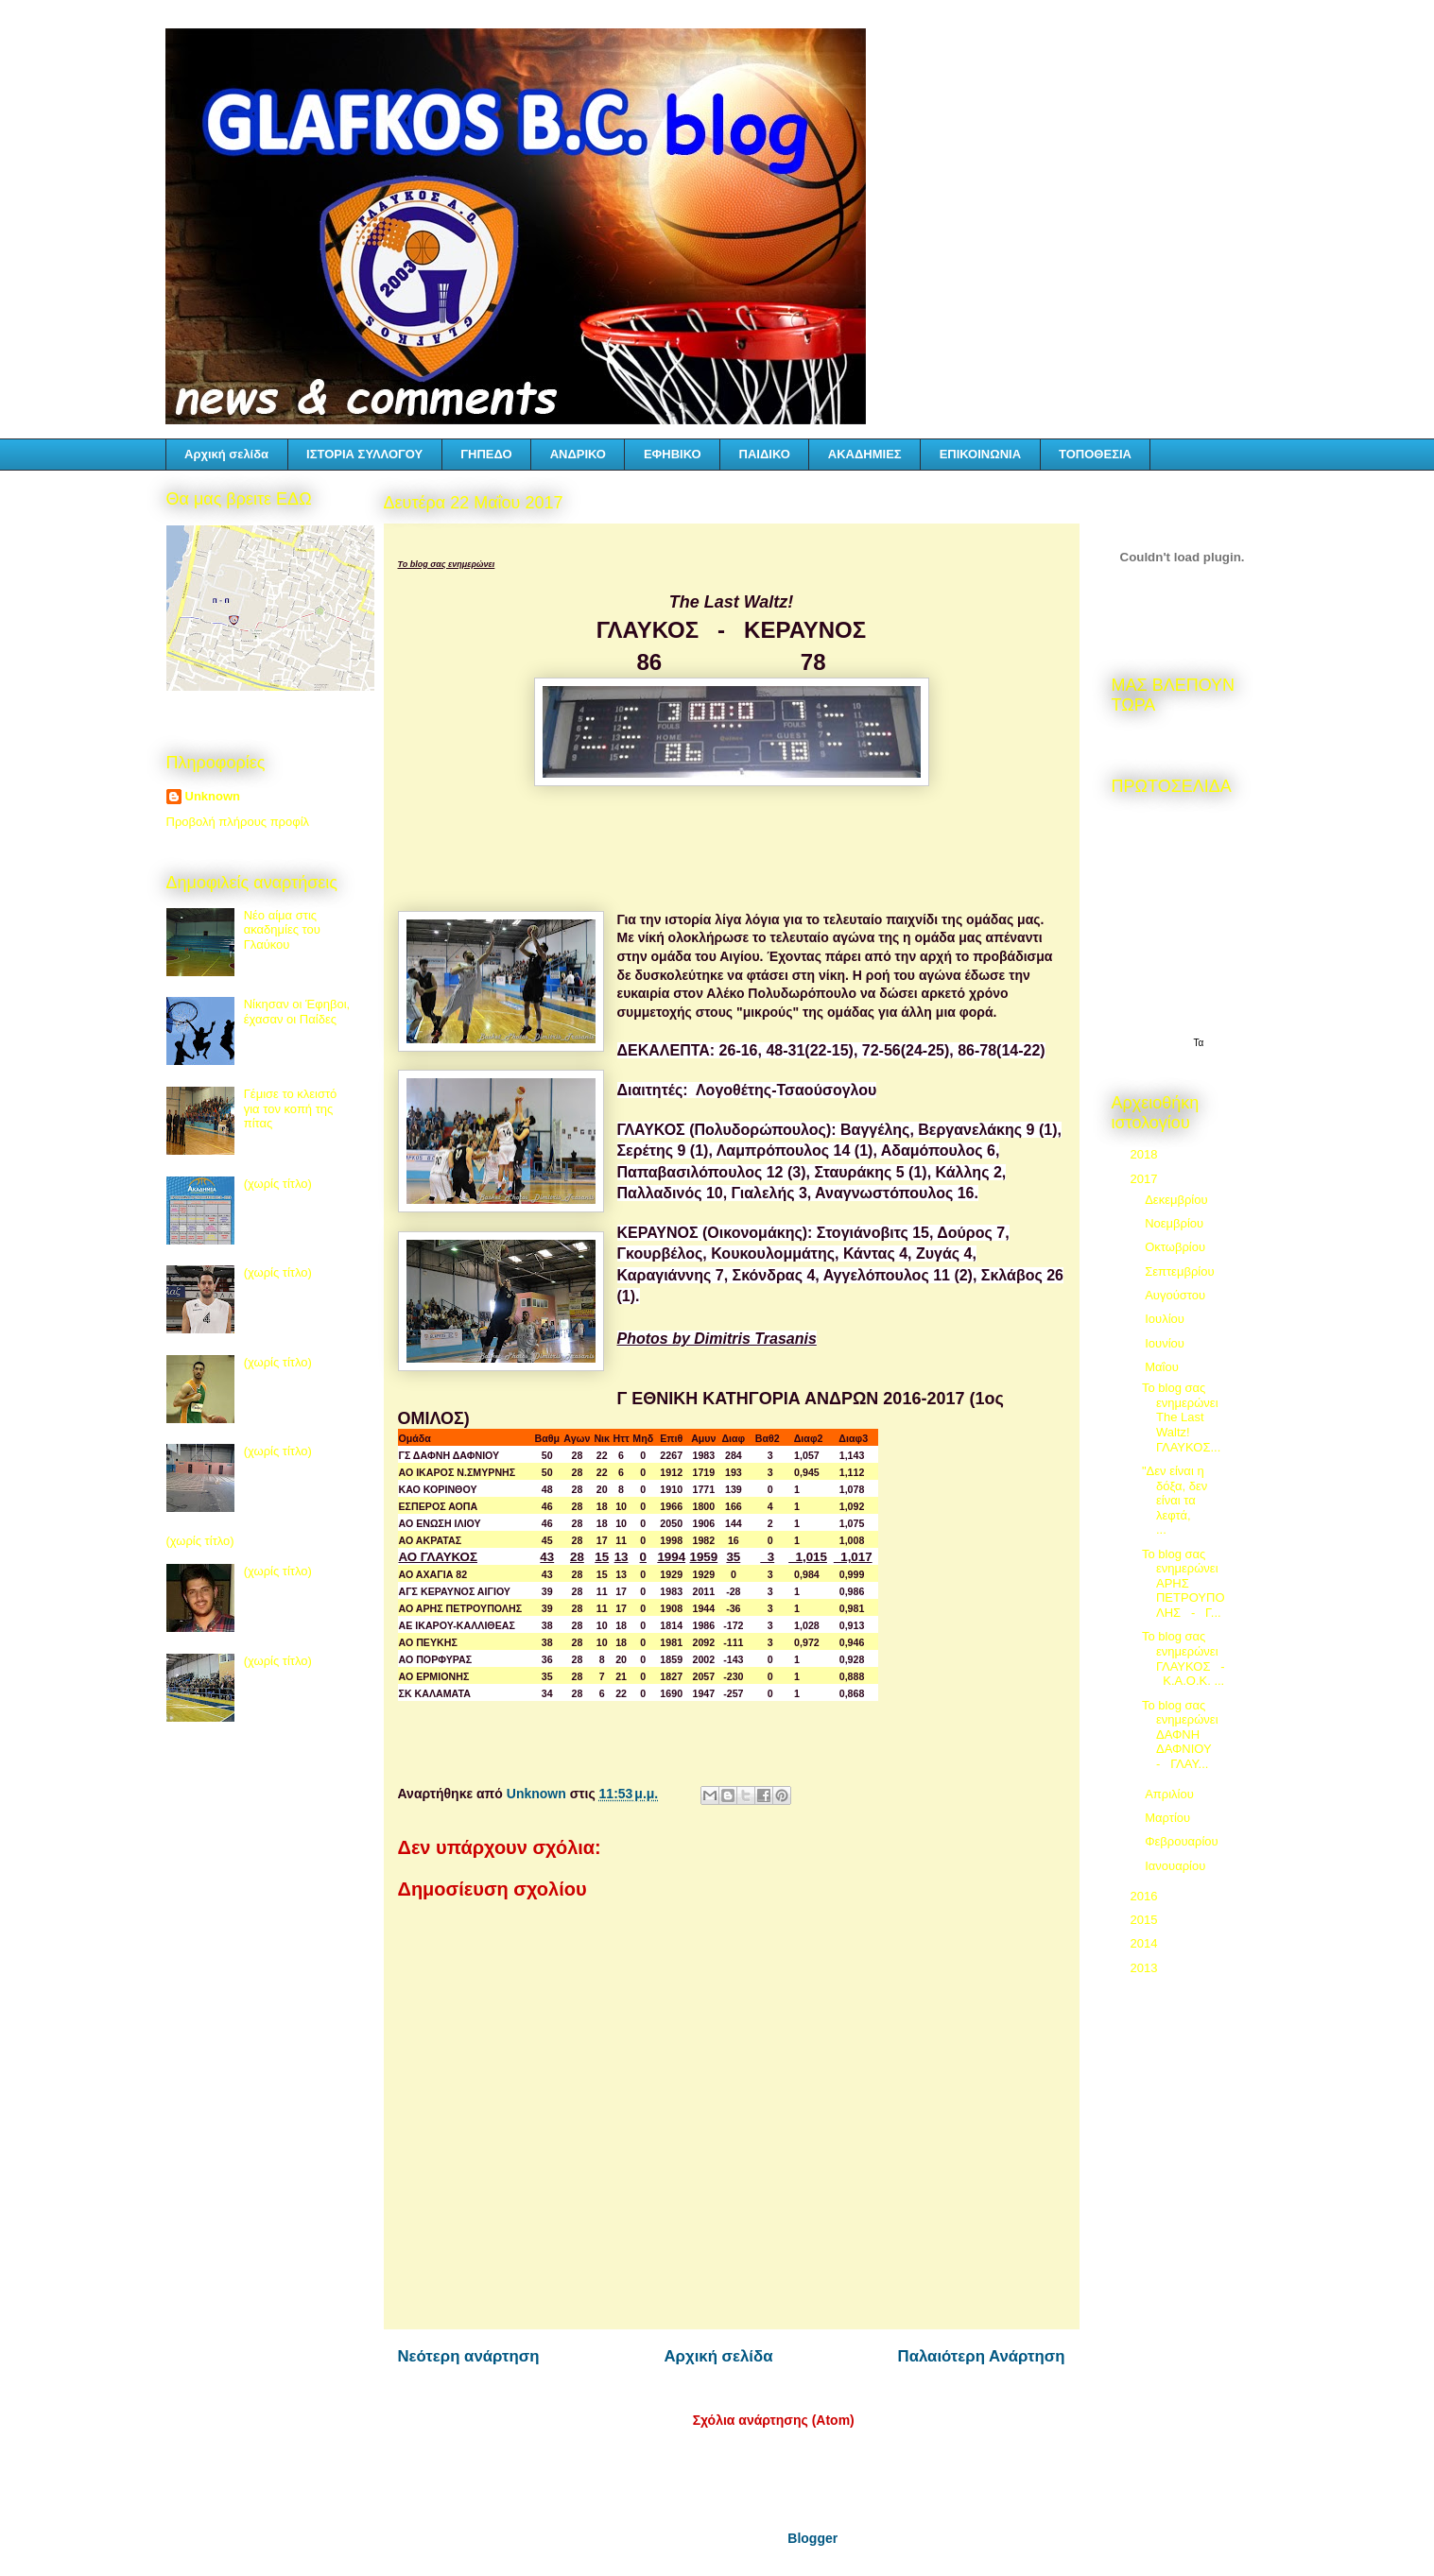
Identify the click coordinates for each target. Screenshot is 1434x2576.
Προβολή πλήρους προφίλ (238, 822)
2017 (1146, 1179)
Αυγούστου (1177, 1295)
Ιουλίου (1166, 1319)
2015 (1146, 1920)
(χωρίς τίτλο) (278, 1183)
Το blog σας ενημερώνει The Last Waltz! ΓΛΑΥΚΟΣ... (1181, 1417)
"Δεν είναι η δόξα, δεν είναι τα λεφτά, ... (1180, 1500)
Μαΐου (1163, 1367)
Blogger (812, 2538)
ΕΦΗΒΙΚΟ (672, 454)
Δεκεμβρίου (1178, 1200)
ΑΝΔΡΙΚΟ (578, 454)
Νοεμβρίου (1176, 1223)
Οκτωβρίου (1176, 1247)
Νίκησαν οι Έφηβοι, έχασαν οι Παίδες (297, 1011)
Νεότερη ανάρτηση (469, 2356)
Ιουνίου (1166, 1343)
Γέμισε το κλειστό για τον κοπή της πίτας (290, 1108)
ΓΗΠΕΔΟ (485, 454)
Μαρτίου (1169, 1818)
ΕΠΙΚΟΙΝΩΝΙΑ (980, 454)
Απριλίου (1171, 1794)
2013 (1146, 1968)
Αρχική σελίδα (226, 454)
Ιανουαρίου (1177, 1866)
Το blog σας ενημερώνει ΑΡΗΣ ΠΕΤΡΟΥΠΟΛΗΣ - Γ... (1183, 1583)
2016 (1146, 1896)
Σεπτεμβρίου (1181, 1271)
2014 (1146, 1943)
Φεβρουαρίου (1183, 1841)
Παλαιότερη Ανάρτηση (981, 2356)
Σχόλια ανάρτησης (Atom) (774, 2420)
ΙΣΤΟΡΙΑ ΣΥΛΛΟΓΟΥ (364, 454)
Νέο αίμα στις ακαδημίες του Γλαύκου (282, 930)
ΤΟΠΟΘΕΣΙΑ (1095, 454)
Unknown (213, 796)
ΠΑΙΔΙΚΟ (764, 454)
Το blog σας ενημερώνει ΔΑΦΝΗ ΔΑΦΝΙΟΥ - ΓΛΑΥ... (1180, 1734)
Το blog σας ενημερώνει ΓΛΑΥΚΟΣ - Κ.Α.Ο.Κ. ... (1183, 1658)
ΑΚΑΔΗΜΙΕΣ (865, 454)
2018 (1146, 1154)
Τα (1199, 1043)
